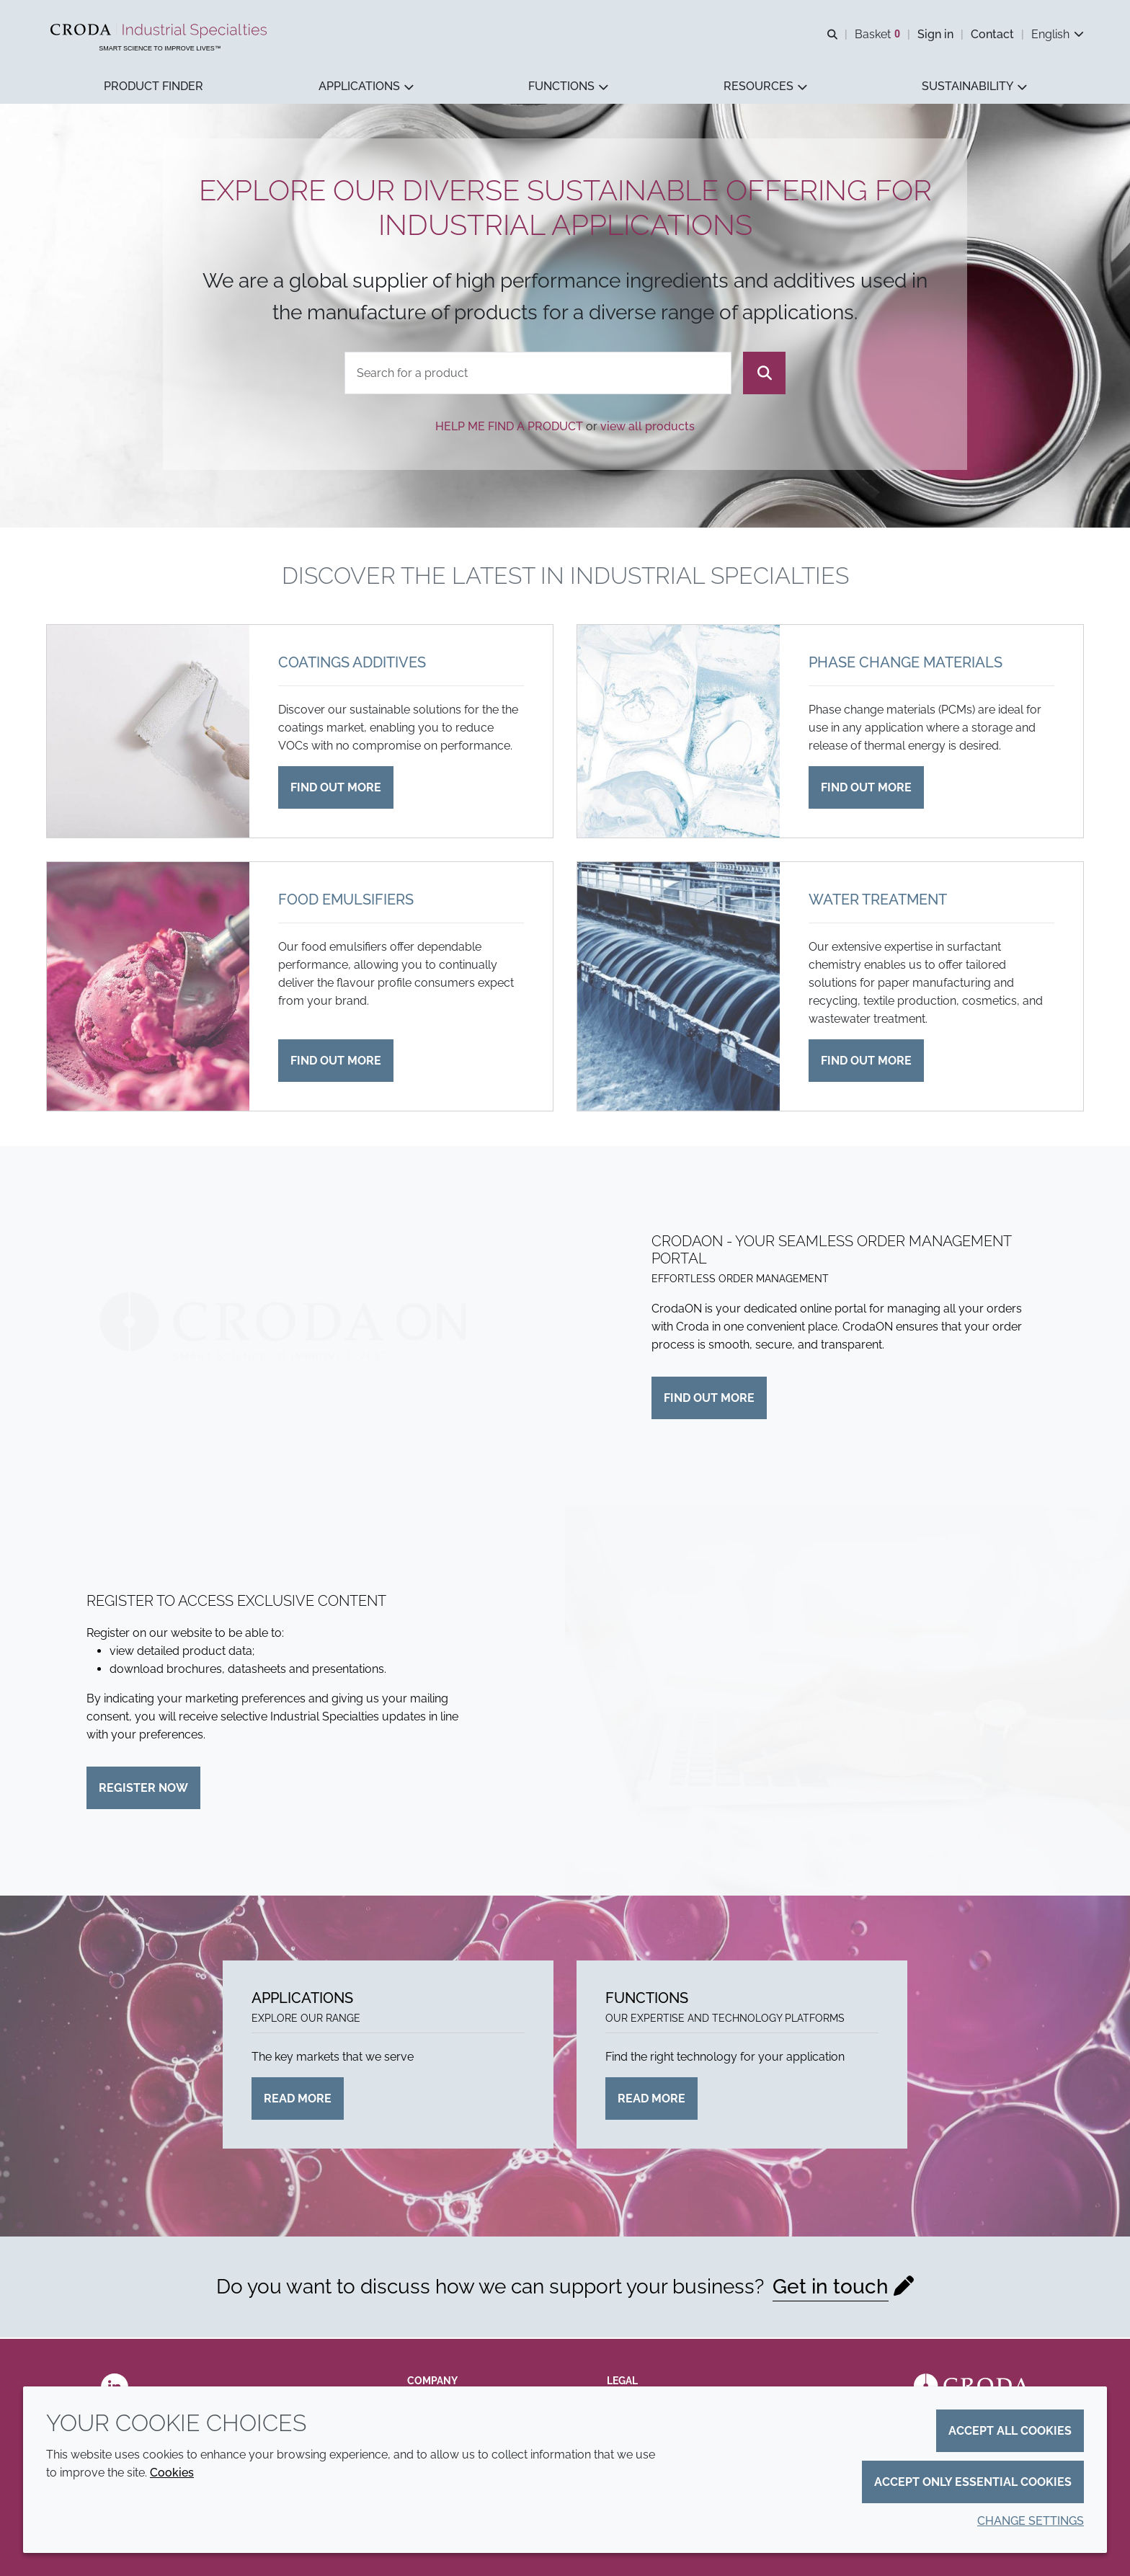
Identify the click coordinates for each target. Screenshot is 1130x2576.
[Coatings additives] (148, 732)
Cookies (172, 2472)
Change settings (1030, 2521)
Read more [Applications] (298, 2100)
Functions (646, 1999)
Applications (302, 1999)
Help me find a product (509, 428)
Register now (143, 1789)
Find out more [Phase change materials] (866, 789)
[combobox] (537, 374)
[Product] (537, 374)
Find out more (709, 1399)
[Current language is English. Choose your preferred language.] (1057, 34)
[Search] (764, 374)
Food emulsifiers (346, 901)
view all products (647, 428)
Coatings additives (352, 663)
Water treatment (878, 901)
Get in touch (831, 2288)
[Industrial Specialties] (160, 31)
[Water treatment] (678, 987)
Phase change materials (905, 663)
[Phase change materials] (678, 732)
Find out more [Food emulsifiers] (335, 1062)
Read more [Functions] (651, 2100)
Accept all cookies (1010, 2431)
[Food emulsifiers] (148, 987)
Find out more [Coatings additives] (335, 789)
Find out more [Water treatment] (866, 1062)
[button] (153, 87)
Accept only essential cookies (973, 2482)
